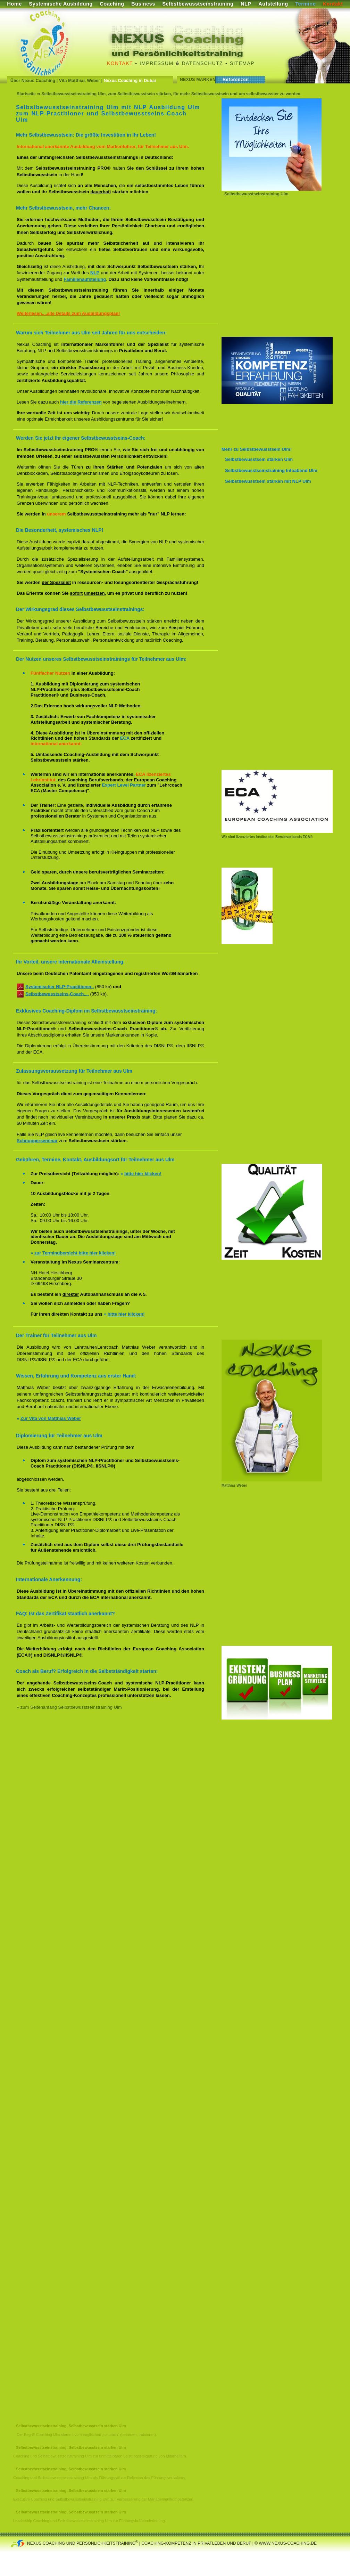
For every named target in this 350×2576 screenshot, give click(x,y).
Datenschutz (202, 63)
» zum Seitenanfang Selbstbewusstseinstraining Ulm (69, 1707)
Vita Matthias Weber (79, 80)
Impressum (156, 63)
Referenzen (236, 79)
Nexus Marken (198, 79)
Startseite (26, 93)
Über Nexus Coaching (32, 80)
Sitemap (242, 63)
